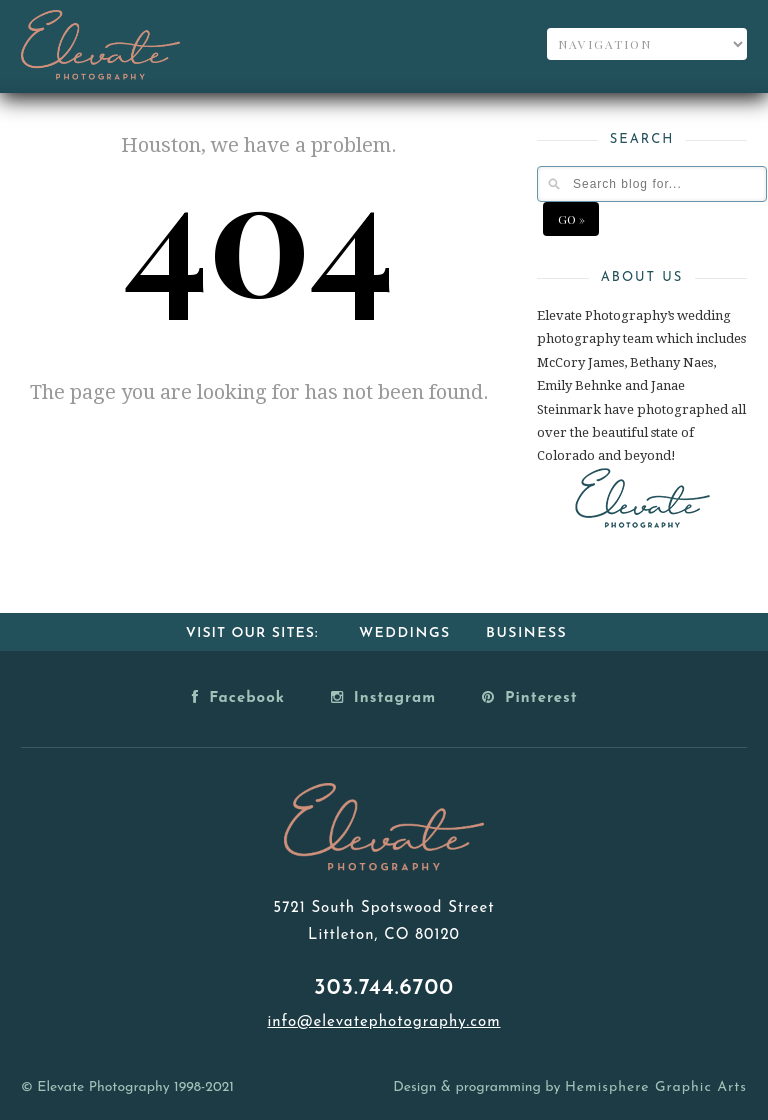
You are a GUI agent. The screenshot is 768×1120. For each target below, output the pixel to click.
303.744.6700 (384, 988)
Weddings (405, 633)
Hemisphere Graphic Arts (656, 1087)
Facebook (238, 697)
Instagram (383, 697)
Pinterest (530, 697)
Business (526, 633)
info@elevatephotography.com (383, 1022)
